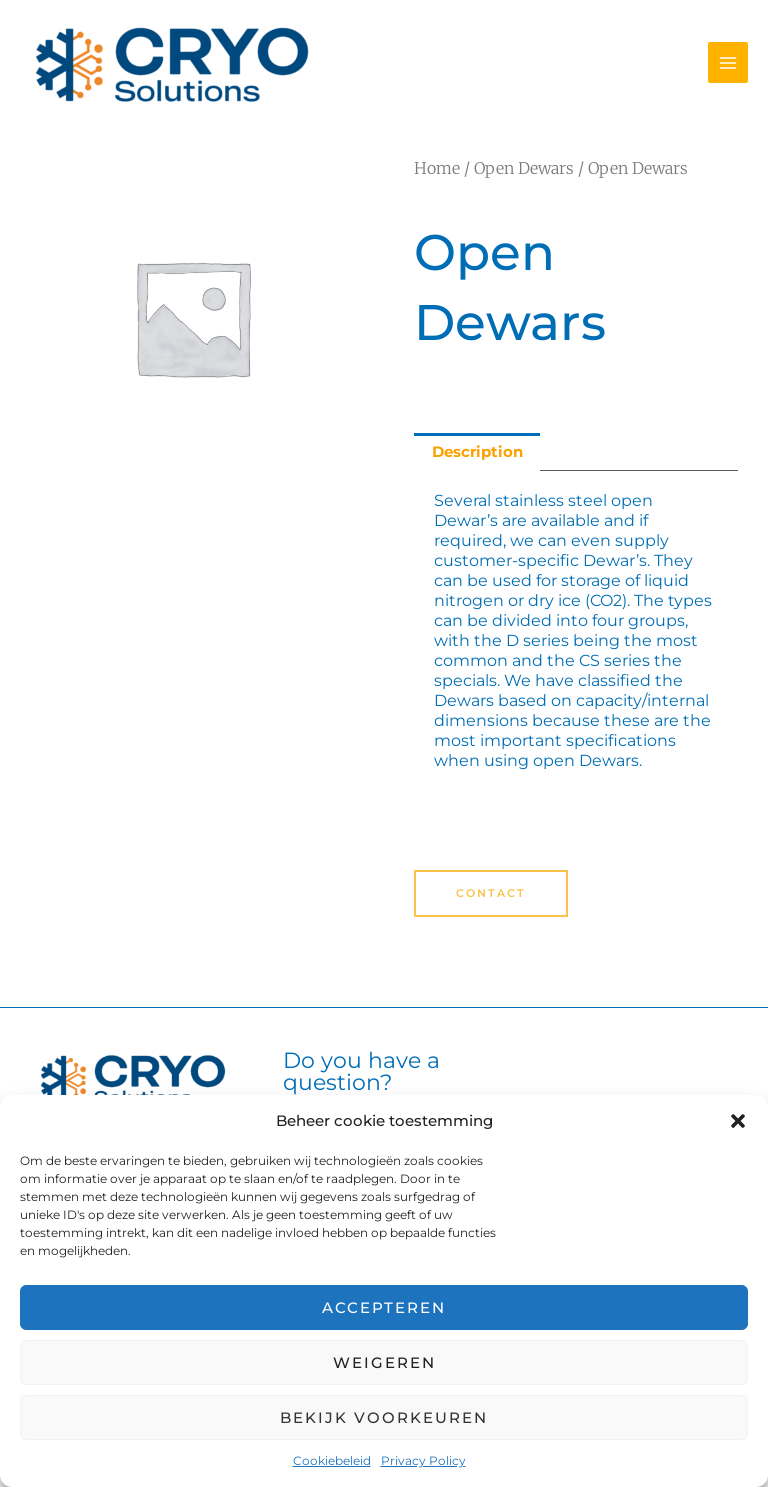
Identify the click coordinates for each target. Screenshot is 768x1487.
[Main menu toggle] (728, 62)
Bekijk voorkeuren (384, 1417)
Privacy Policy (423, 1460)
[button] (738, 1121)
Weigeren (384, 1362)
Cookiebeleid (332, 1460)
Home (437, 168)
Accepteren (384, 1307)
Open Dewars (524, 168)
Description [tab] (477, 452)
